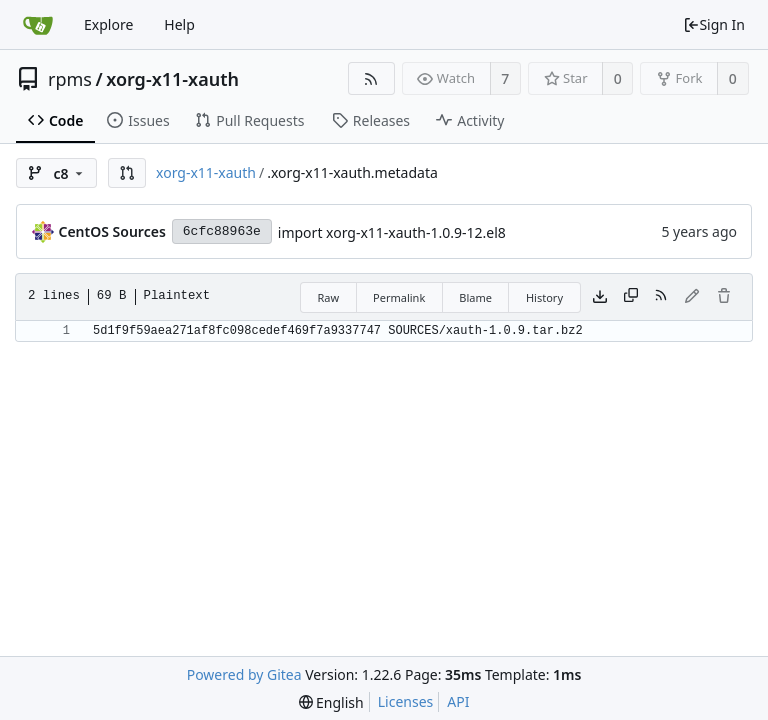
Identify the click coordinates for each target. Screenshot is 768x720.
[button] (127, 173)
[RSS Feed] (371, 78)
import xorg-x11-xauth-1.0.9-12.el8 (392, 232)
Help (179, 24)
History (544, 297)
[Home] (38, 25)
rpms (70, 79)
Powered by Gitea (244, 674)
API (458, 701)
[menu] (331, 702)
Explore (108, 24)
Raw (328, 297)
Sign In (714, 24)
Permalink (399, 297)
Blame (475, 297)
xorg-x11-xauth (172, 79)
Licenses (406, 701)
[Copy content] (631, 297)
